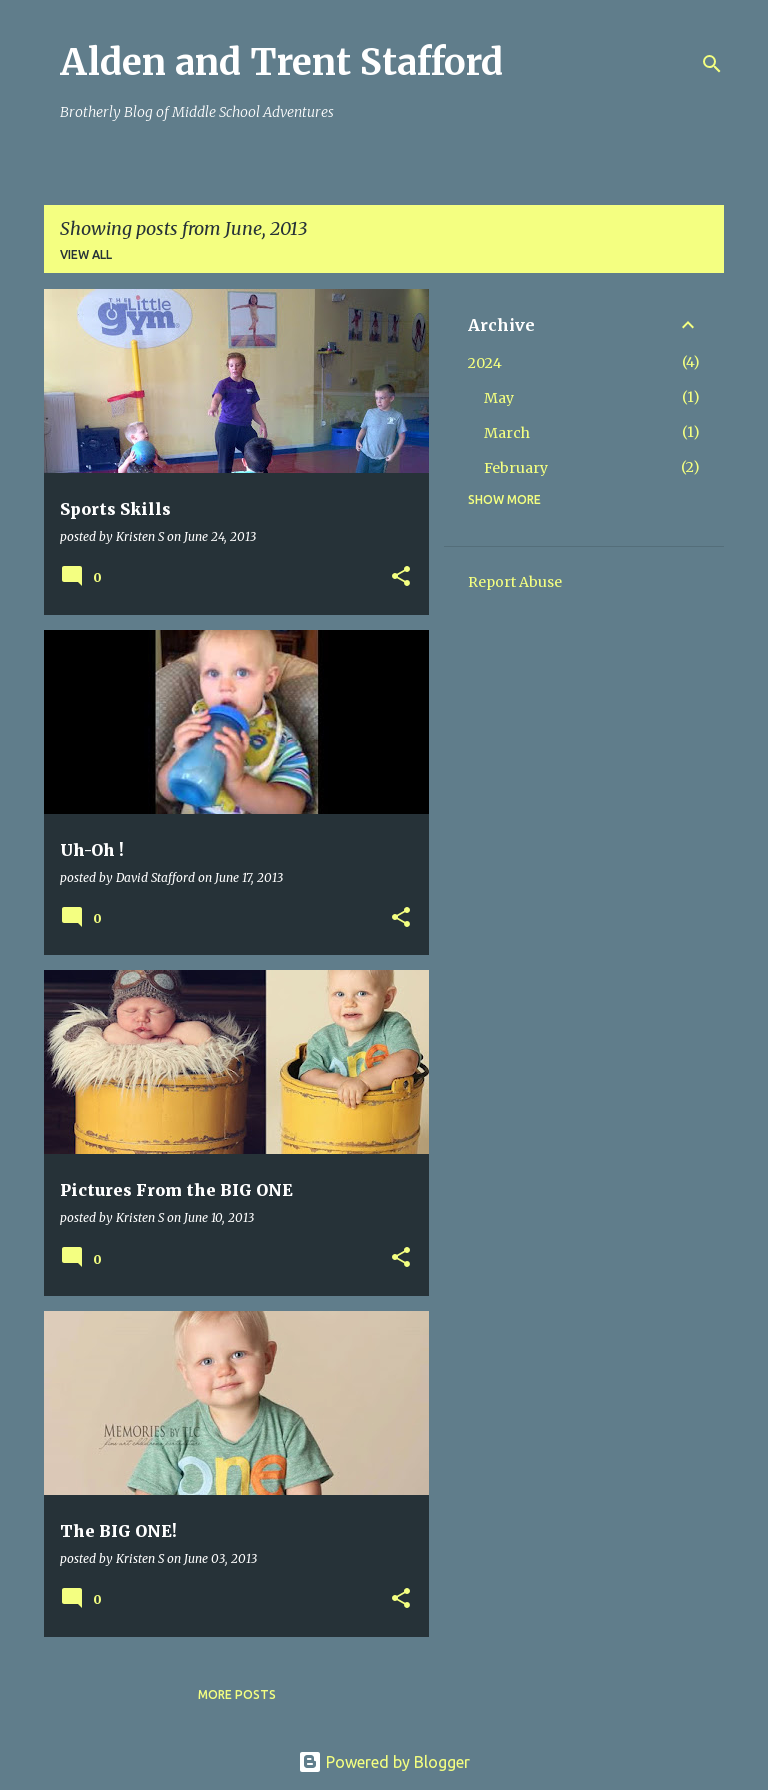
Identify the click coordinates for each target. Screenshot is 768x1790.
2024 (485, 363)
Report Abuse (515, 582)
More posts (237, 1694)
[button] (401, 577)
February (516, 468)
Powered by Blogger (384, 1762)
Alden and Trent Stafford (281, 62)
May (499, 398)
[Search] (712, 64)
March (507, 433)
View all (86, 254)
